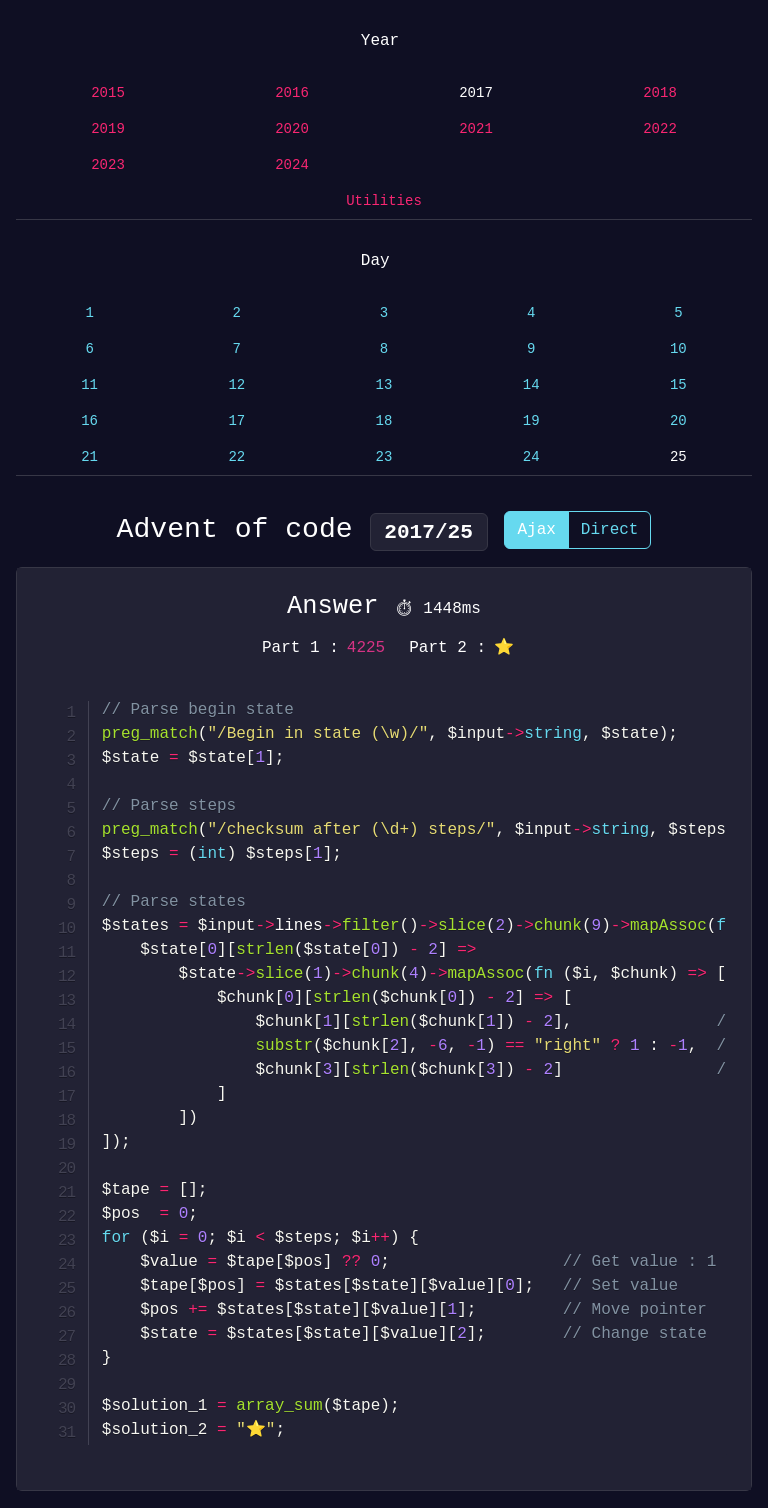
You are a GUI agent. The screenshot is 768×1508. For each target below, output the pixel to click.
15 (678, 385)
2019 (108, 129)
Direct (610, 533)
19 (531, 421)
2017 (476, 93)
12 (236, 385)
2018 (660, 93)
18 (384, 421)
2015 (108, 93)
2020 (292, 129)
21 (89, 457)
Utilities (384, 201)
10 (678, 349)
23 (384, 457)
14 (531, 385)
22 (236, 457)
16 (89, 421)
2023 (108, 165)
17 (236, 421)
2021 (476, 129)
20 (678, 421)
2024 (292, 165)
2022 (660, 129)
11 (89, 385)
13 (384, 385)
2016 (292, 93)
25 (678, 457)
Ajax (536, 533)
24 (531, 457)
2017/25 (428, 532)
